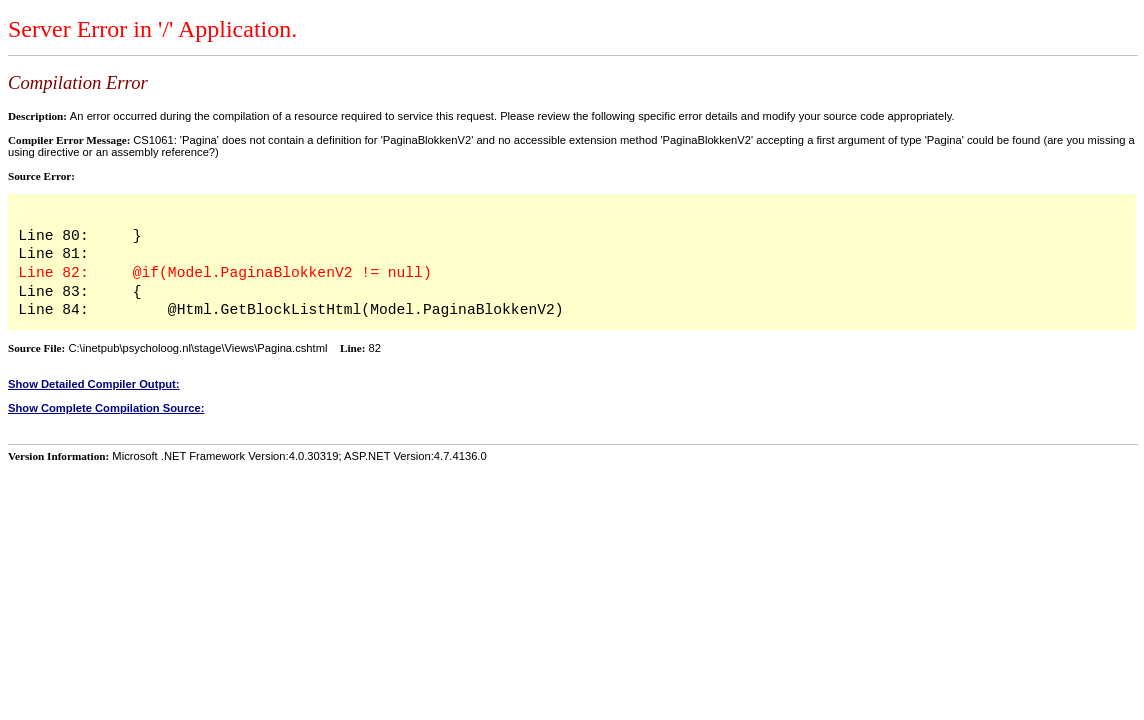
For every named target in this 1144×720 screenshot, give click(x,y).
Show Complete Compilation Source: (106, 408)
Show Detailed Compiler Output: (94, 384)
